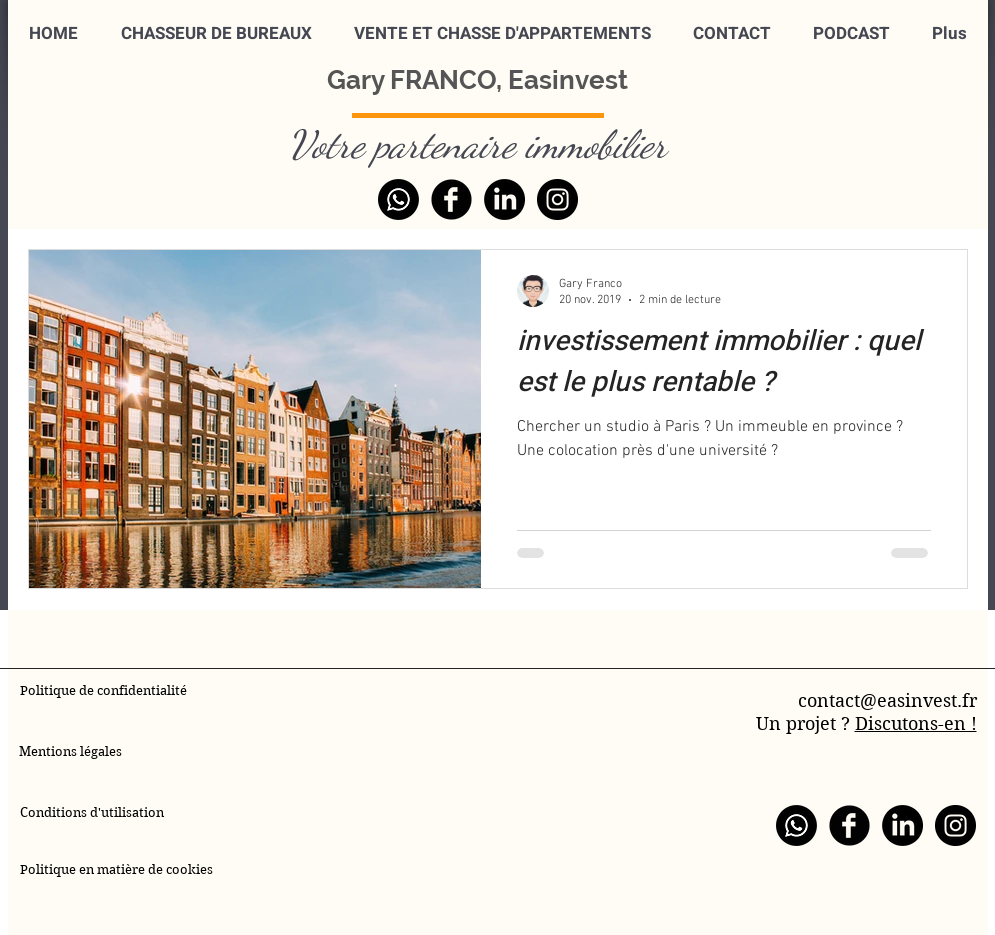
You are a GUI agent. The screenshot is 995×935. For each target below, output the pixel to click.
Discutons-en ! (916, 723)
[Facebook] (451, 199)
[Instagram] (557, 199)
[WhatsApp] (398, 199)
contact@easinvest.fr (887, 700)
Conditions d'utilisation (92, 812)
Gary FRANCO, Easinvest (477, 80)
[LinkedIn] (504, 199)
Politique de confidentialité (103, 690)
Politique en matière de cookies (118, 869)
